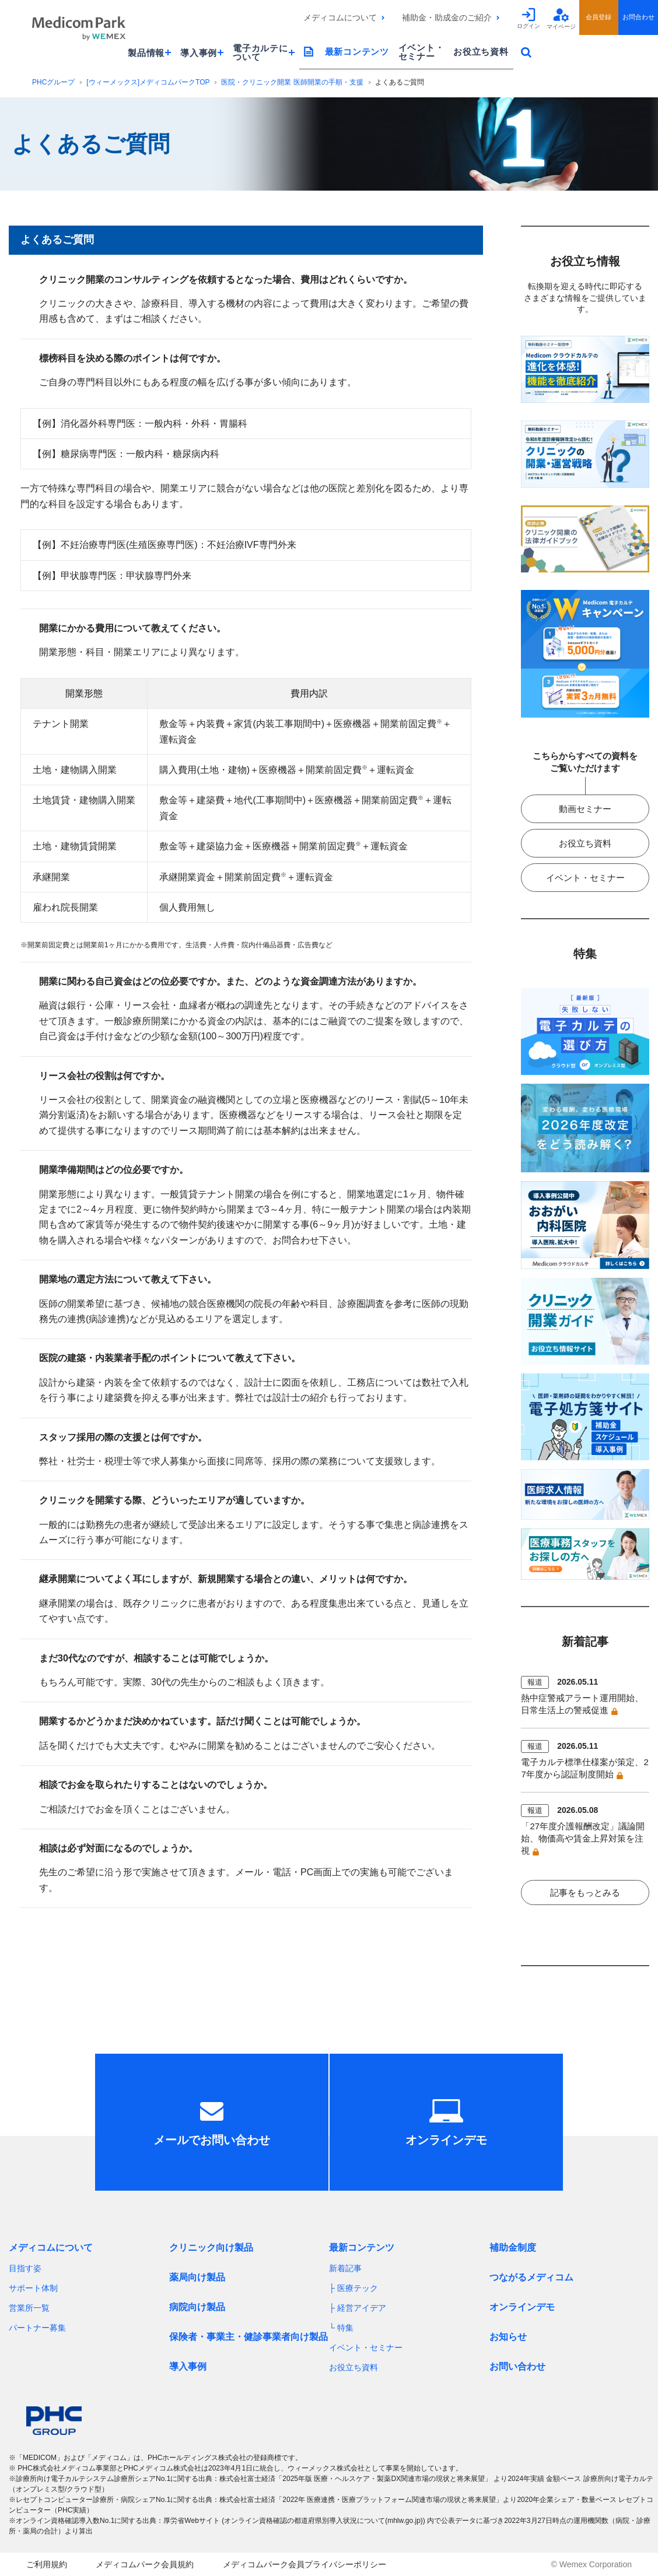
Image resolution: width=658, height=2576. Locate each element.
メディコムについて (340, 17)
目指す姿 (25, 2268)
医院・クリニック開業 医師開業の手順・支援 (292, 82)
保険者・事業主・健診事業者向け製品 (248, 2337)
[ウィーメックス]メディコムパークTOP (147, 82)
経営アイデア (361, 2308)
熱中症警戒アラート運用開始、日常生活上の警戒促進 (582, 1704)
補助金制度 (512, 2247)
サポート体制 (33, 2288)
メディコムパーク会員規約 (145, 2564)
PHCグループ (53, 82)
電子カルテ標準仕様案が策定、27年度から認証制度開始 (584, 1768)
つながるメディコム (531, 2277)
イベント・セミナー (421, 52)
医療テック (357, 2288)
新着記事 (345, 2268)
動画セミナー (585, 809)
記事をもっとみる (585, 1892)
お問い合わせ (517, 2366)
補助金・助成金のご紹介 (447, 17)
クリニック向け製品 (211, 2247)
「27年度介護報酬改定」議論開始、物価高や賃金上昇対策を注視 (583, 1838)
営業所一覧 (29, 2308)
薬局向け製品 (197, 2277)
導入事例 (187, 2366)
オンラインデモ (522, 2307)
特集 (345, 2327)
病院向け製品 (197, 2307)
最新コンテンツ (357, 52)
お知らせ (508, 2337)
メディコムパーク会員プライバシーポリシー (304, 2564)
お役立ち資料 (481, 52)
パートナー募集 (37, 2327)
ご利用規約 (46, 2564)
